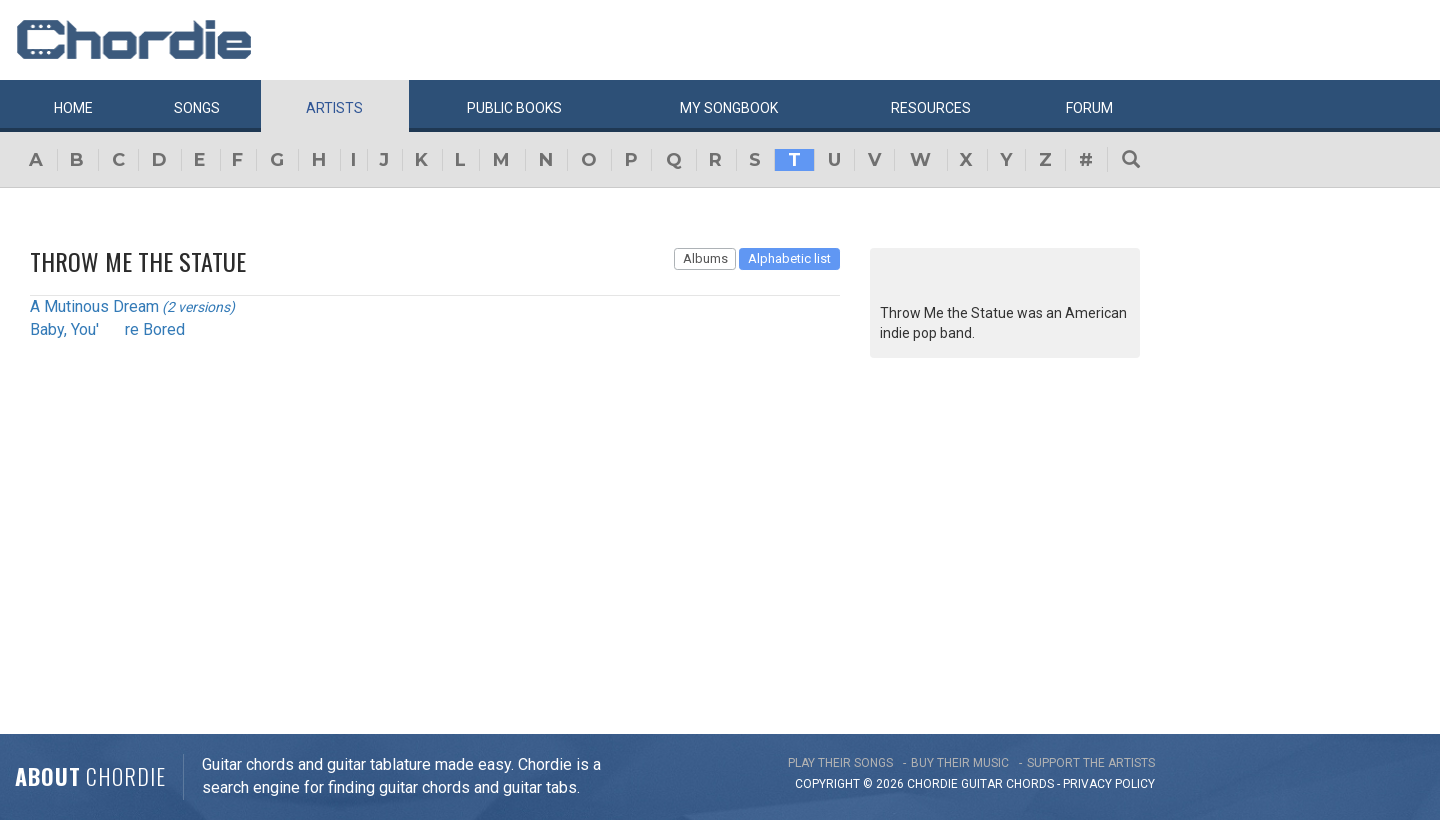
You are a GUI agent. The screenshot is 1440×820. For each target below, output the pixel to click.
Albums (705, 258)
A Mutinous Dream (94, 306)
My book (729, 108)
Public (514, 108)
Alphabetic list (789, 258)
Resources (931, 108)
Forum (1089, 108)
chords (1030, 784)
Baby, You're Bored (107, 329)
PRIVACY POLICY (1109, 784)
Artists (334, 108)
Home (73, 108)
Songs (197, 108)
